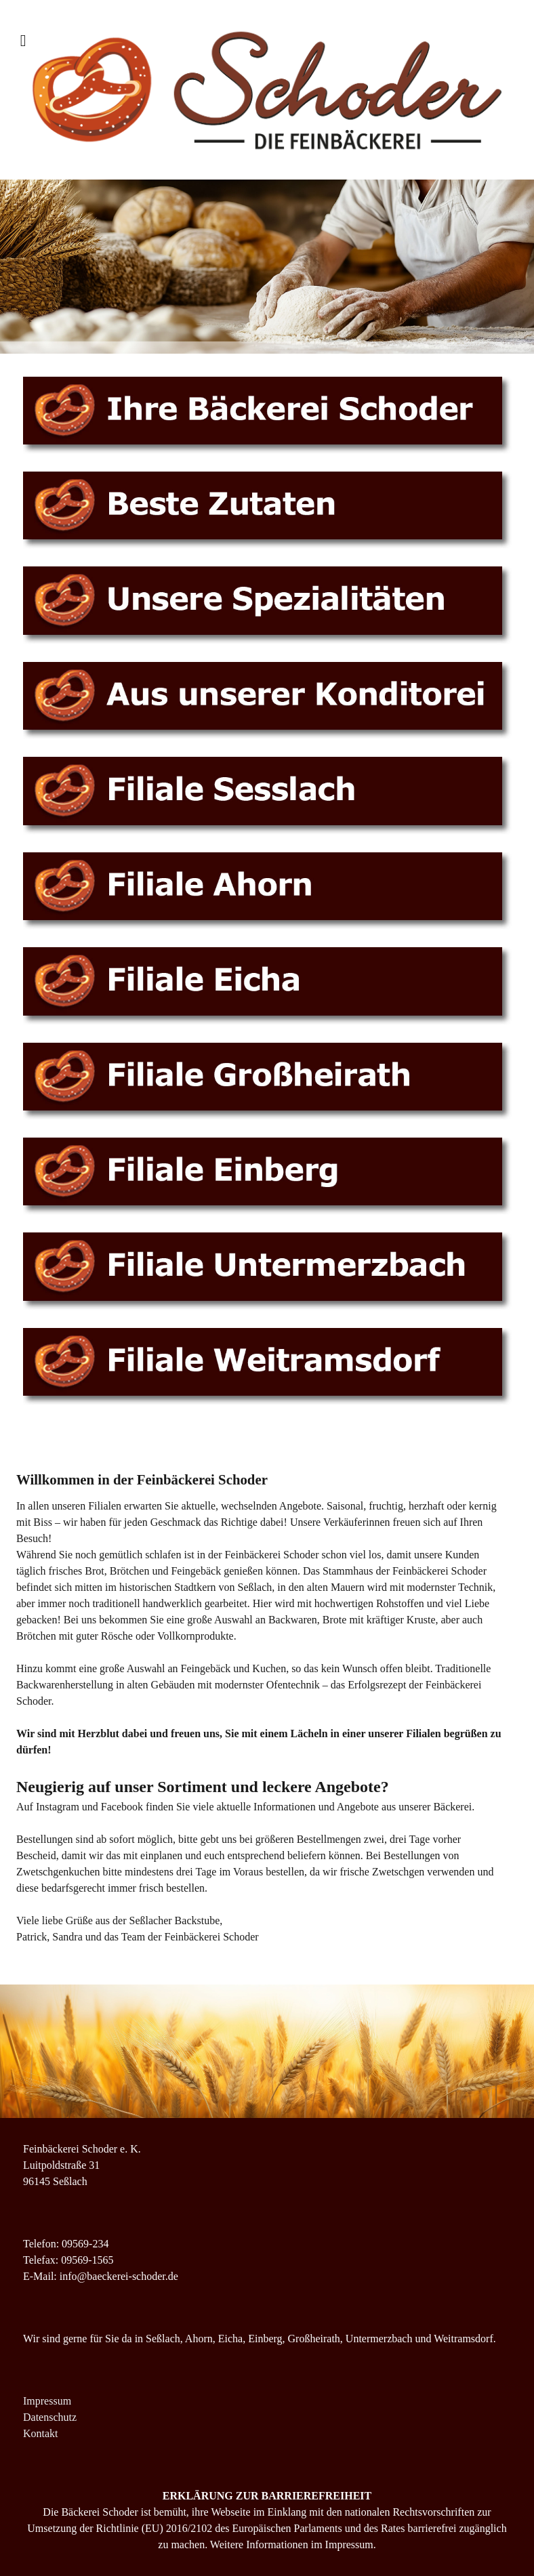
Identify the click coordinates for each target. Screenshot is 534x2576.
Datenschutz (50, 2417)
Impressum (47, 2401)
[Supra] (267, 90)
